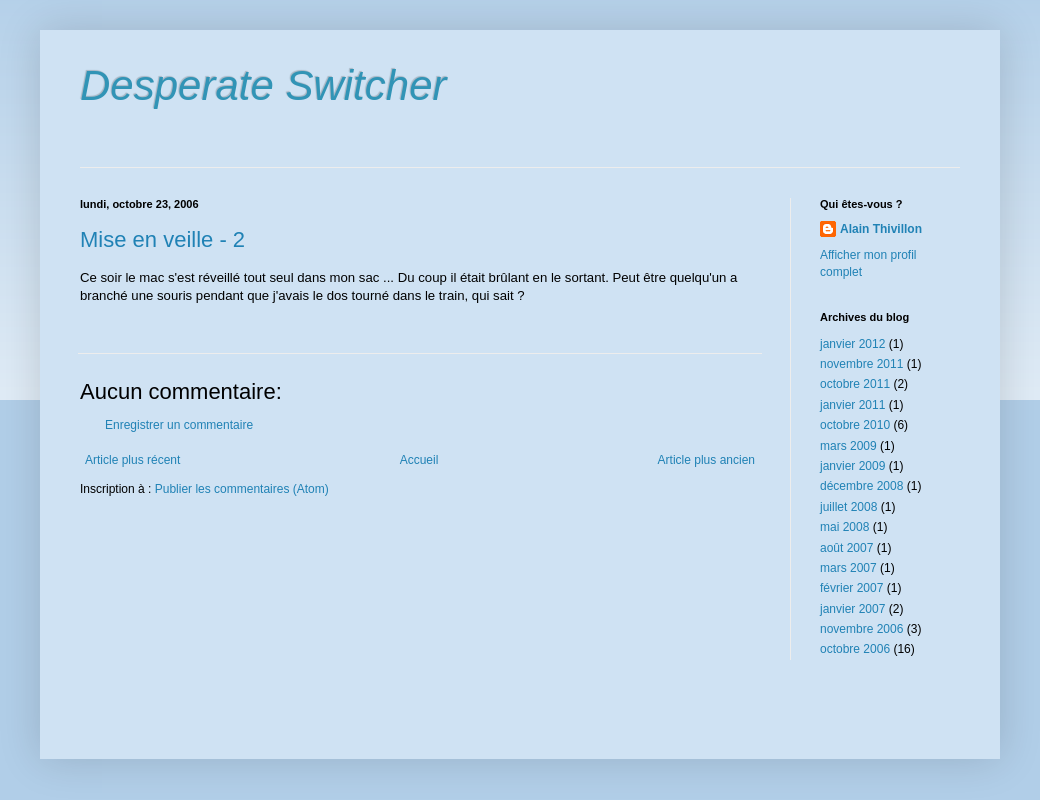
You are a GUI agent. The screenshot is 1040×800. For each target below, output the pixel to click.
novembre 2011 (861, 364)
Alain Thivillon (881, 229)
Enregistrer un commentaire (179, 425)
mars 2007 (848, 568)
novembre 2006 (861, 629)
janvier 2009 (852, 466)
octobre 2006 (855, 649)
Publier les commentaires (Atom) (242, 489)
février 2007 (851, 588)
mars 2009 (848, 446)
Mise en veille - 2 (162, 239)
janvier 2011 (852, 405)
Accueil (419, 460)
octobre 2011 (855, 384)
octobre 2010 (855, 425)
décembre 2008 (861, 486)
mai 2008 (844, 527)
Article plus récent (132, 460)
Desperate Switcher (263, 85)
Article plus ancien (706, 460)
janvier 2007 (852, 609)
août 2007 (846, 548)
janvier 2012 (852, 344)
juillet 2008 (848, 507)
